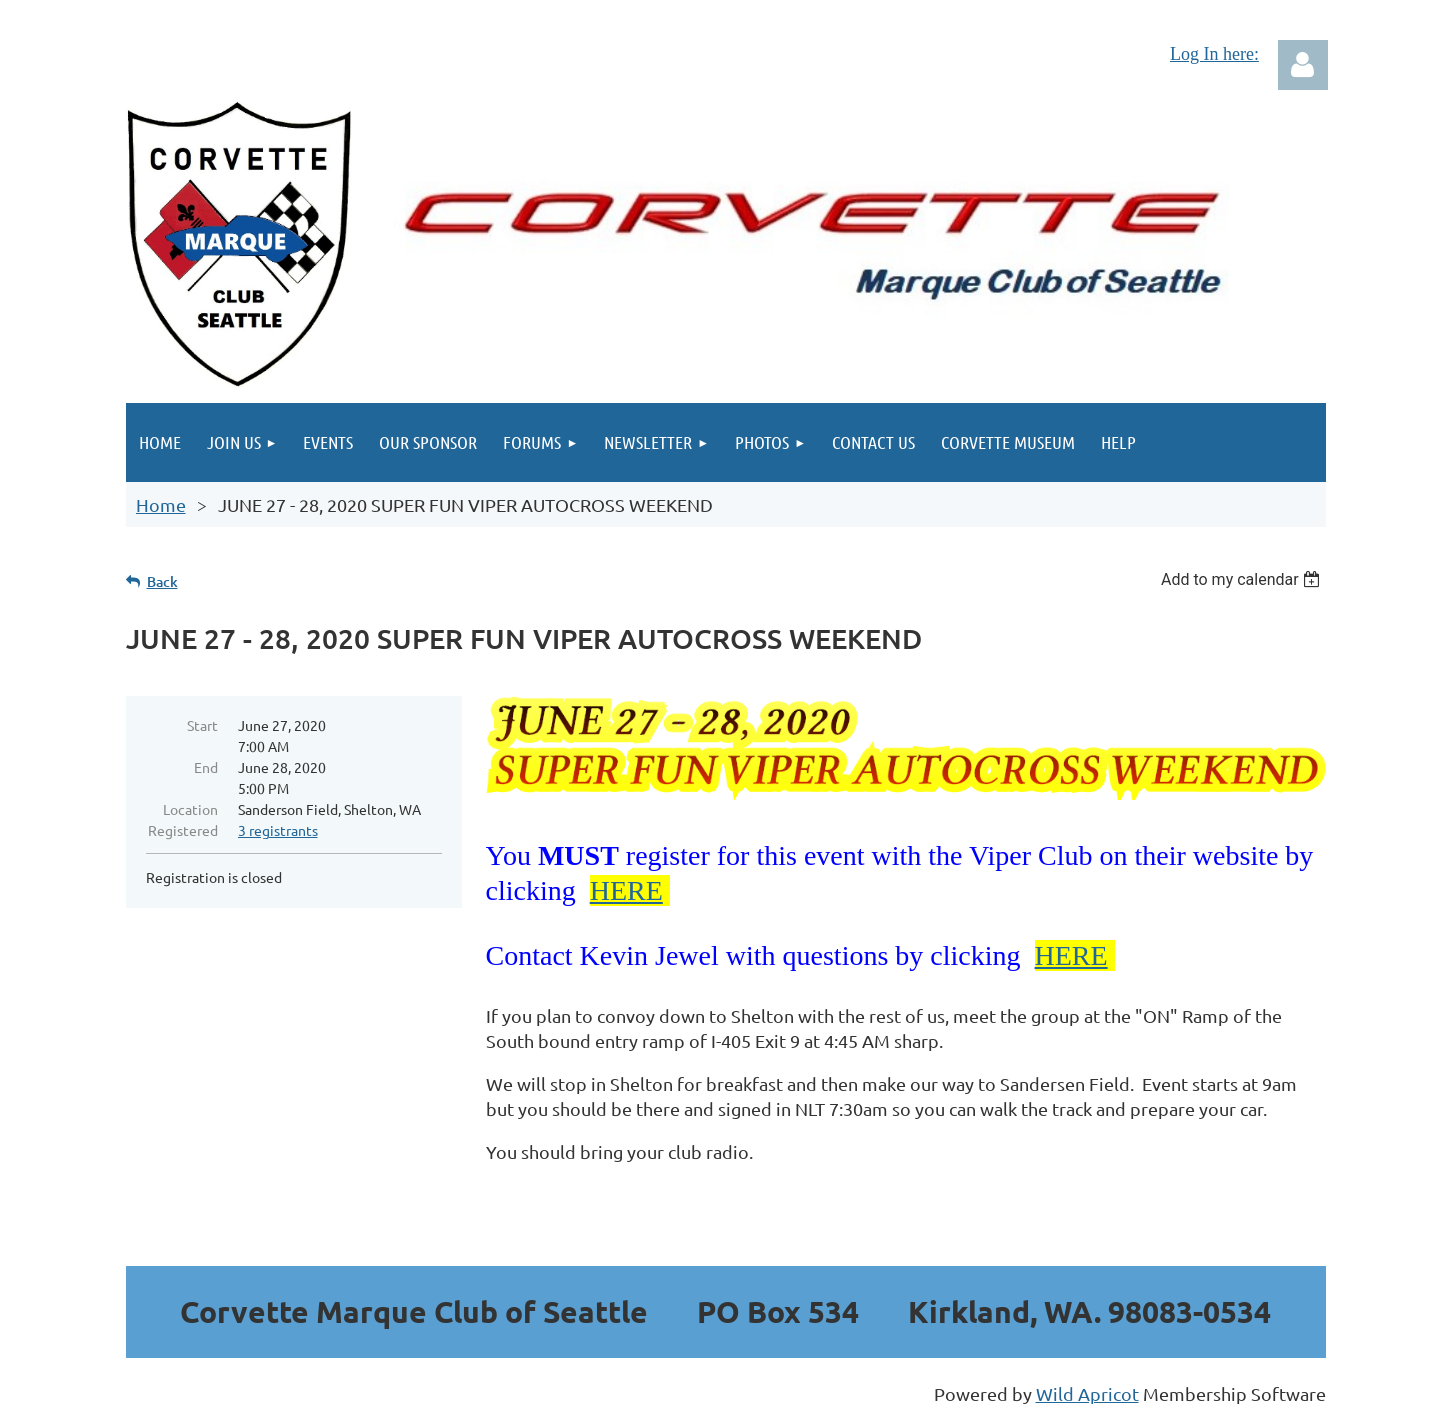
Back (162, 581)
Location (190, 809)
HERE (626, 890)
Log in (1303, 65)
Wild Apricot (1087, 1393)
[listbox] (1243, 579)
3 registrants (278, 830)
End (206, 767)
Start (202, 725)
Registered (183, 830)
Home (161, 504)
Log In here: (1214, 54)
